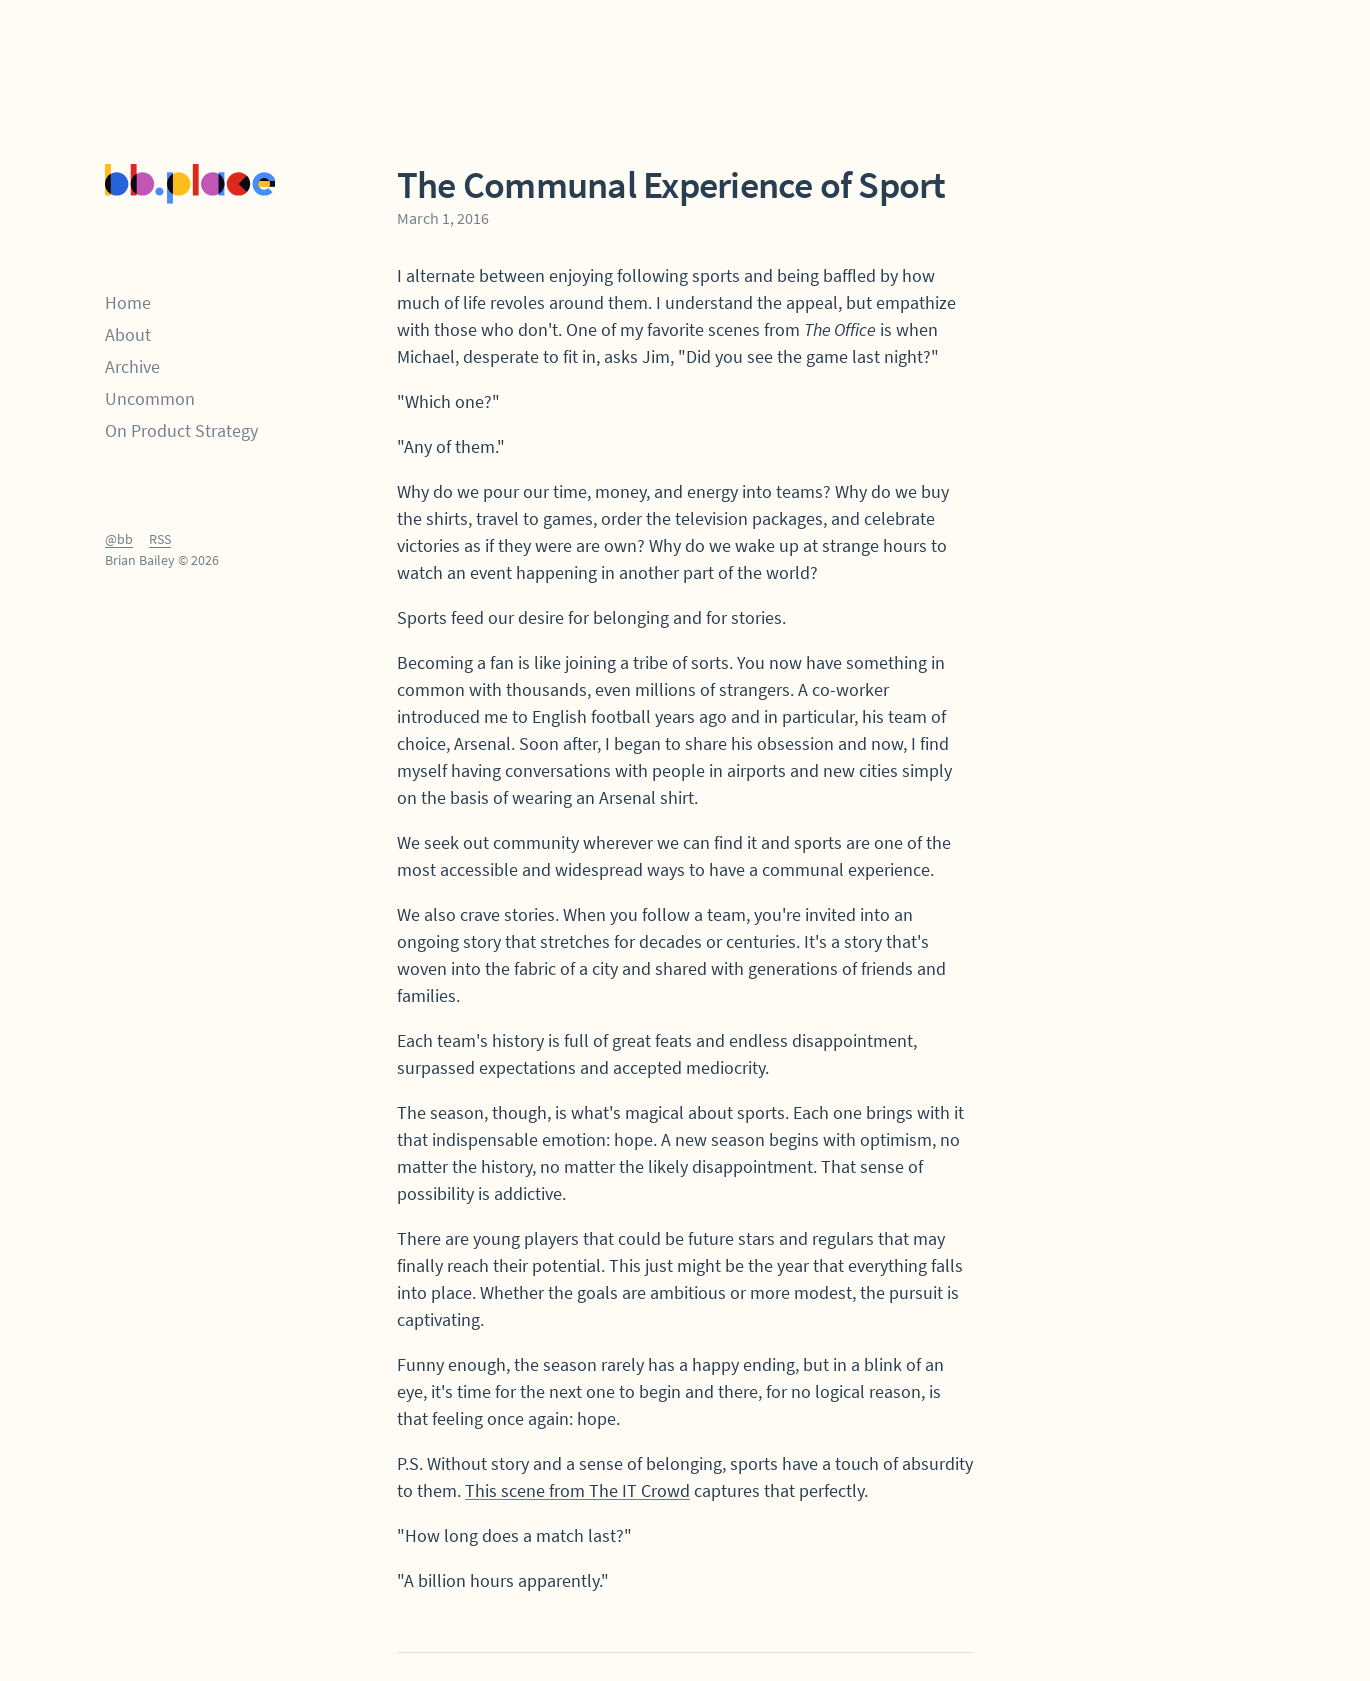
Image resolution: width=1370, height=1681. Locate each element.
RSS (160, 539)
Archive (132, 366)
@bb (119, 539)
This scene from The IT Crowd (577, 1490)
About (128, 334)
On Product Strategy (181, 430)
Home (128, 302)
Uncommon (150, 398)
